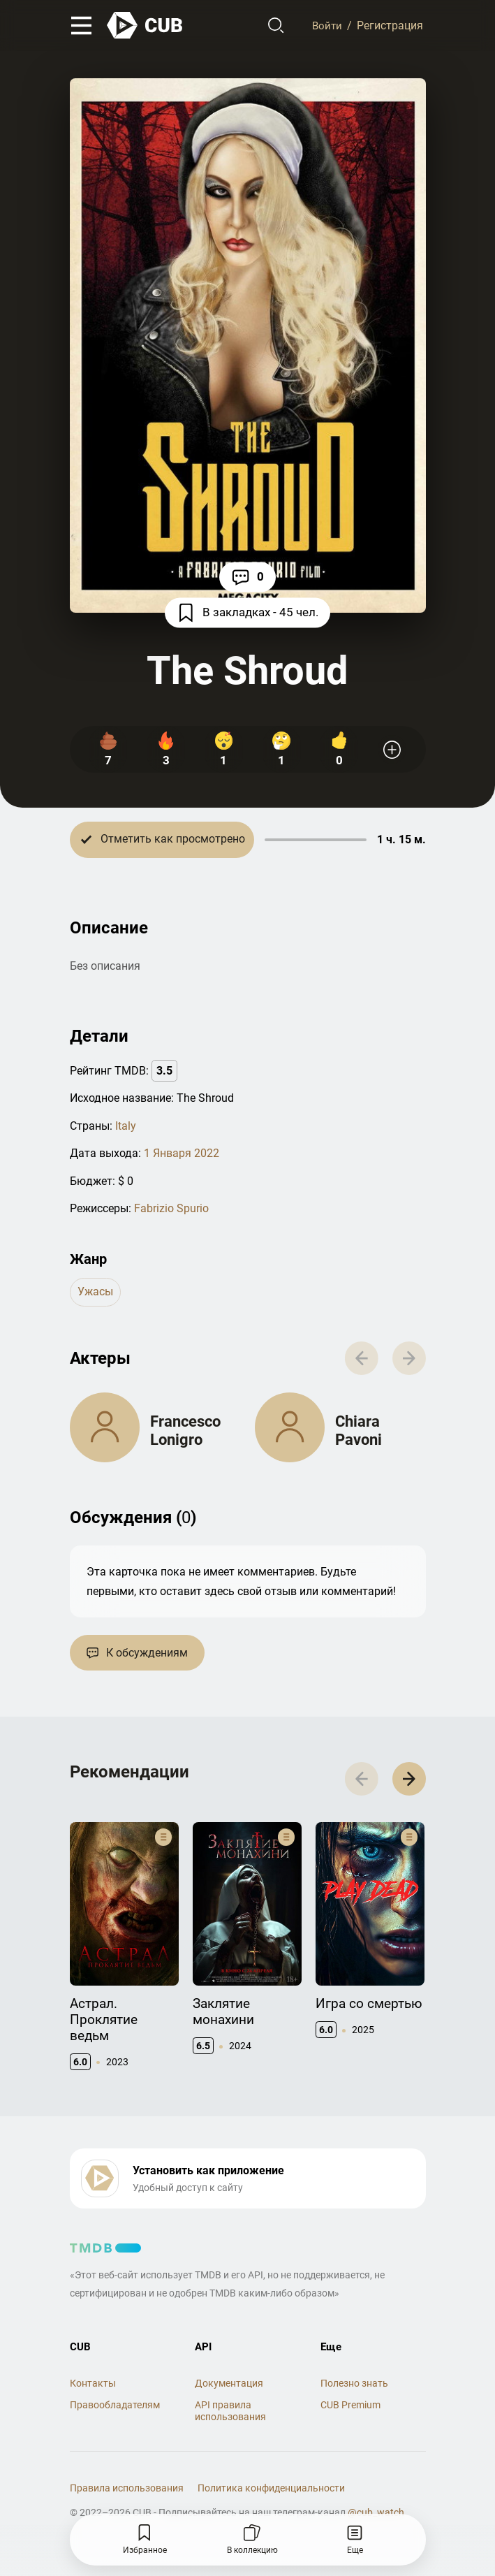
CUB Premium (350, 2411)
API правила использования (230, 2417)
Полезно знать (354, 2389)
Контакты (93, 2389)
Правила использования (127, 2495)
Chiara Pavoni (358, 1432)
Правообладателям (115, 2411)
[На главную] (145, 26)
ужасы (95, 1292)
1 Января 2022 (181, 1153)
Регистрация (390, 26)
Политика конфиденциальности (271, 2495)
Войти (326, 26)
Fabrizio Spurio (171, 1208)
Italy (125, 1126)
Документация (229, 2389)
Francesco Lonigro (185, 1432)
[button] (407, 1785)
